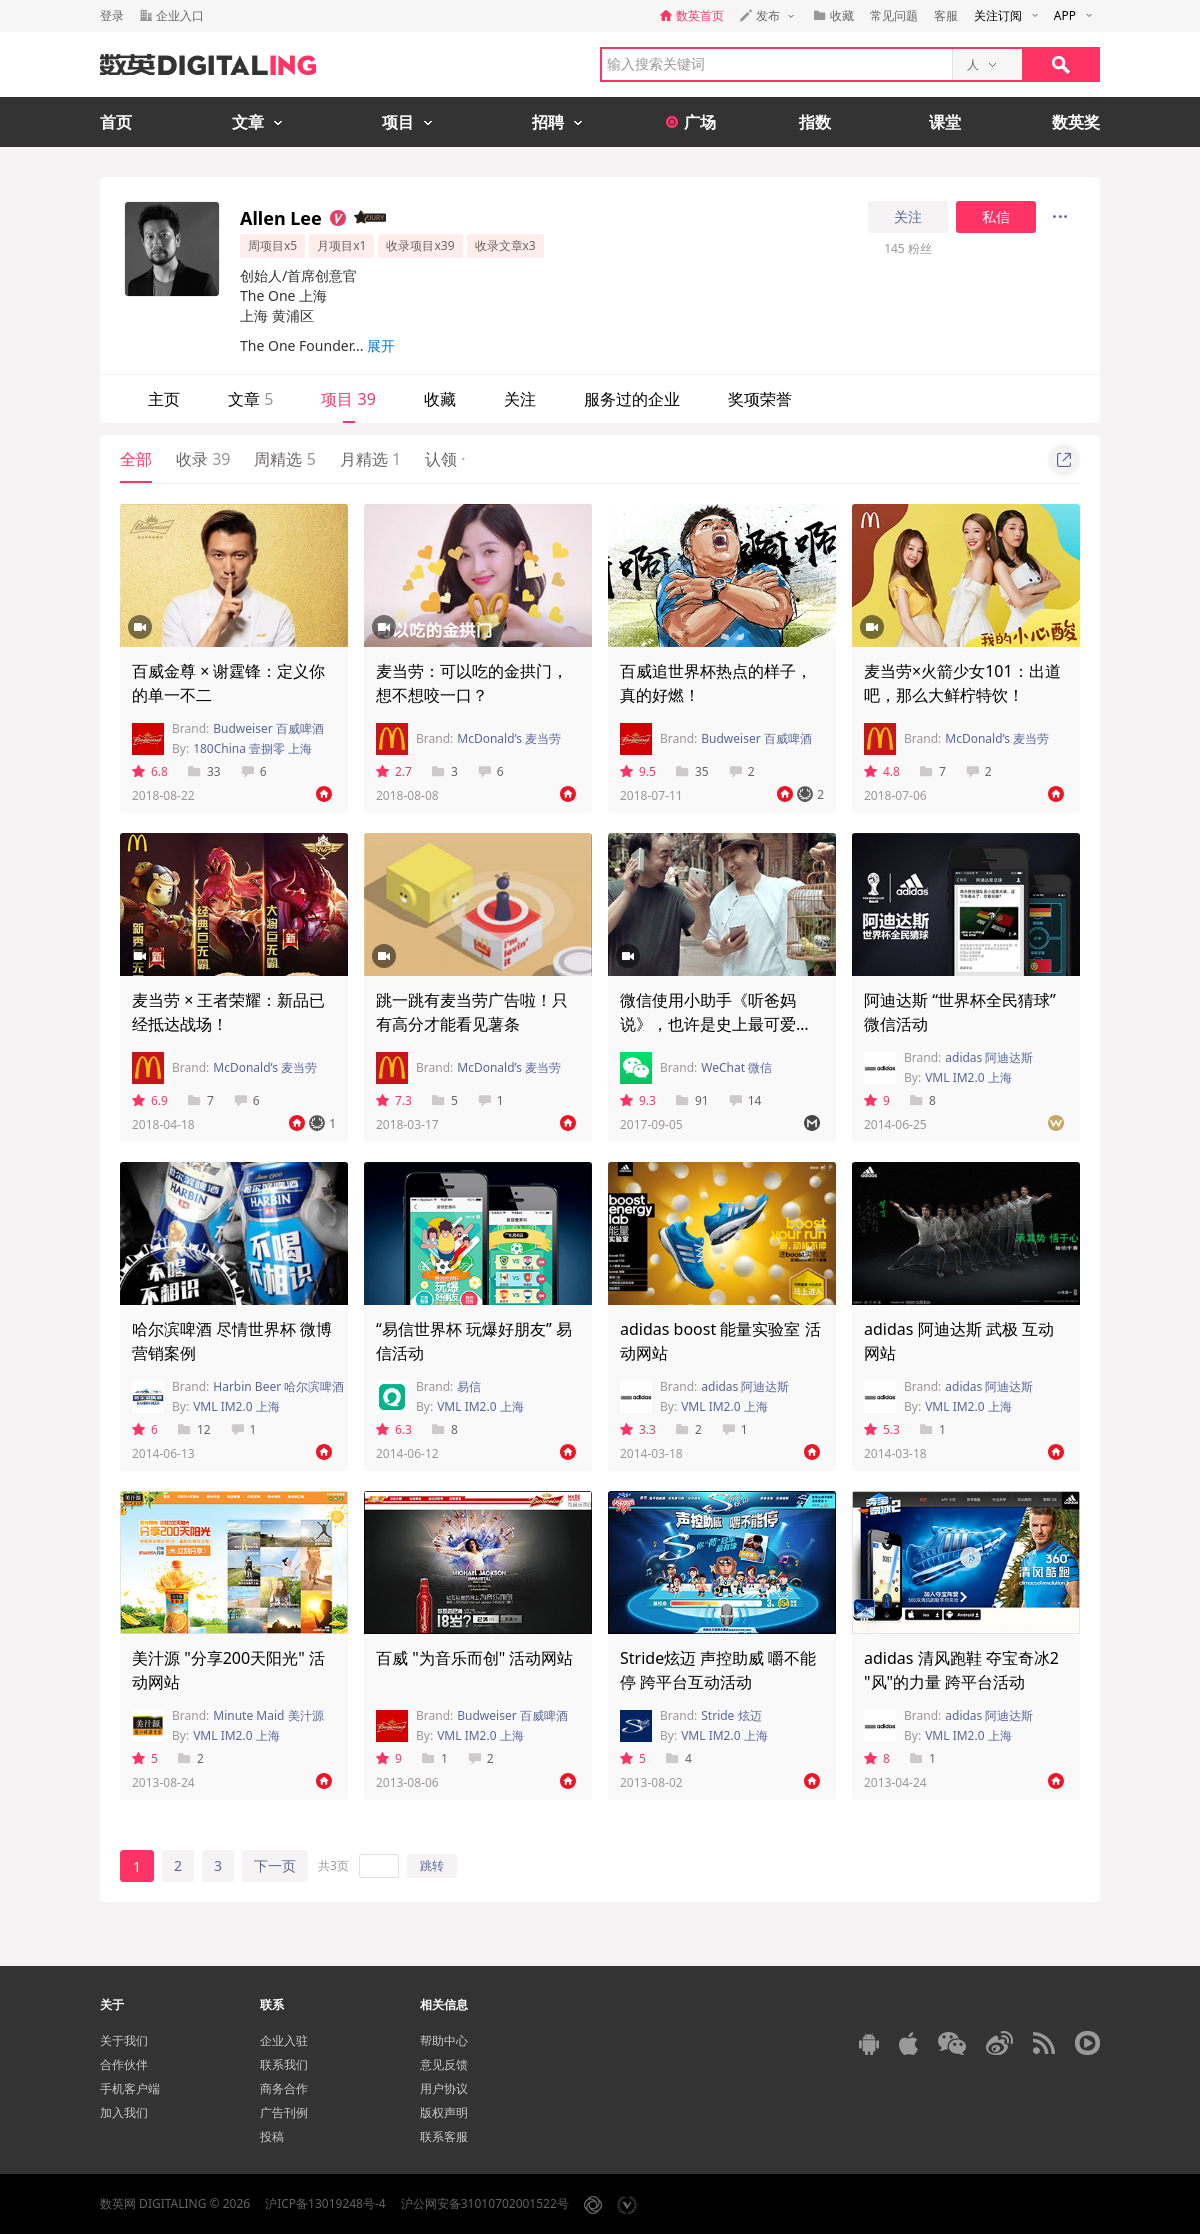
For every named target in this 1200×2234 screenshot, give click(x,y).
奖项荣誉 (760, 399)
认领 (445, 459)
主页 (164, 399)
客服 (946, 15)
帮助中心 (444, 2040)
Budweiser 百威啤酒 (268, 728)
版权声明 (444, 2112)
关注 (908, 217)
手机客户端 (130, 2088)
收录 (203, 459)
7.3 (394, 1100)
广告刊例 (284, 2112)
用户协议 (444, 2088)
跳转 (432, 1865)
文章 (250, 399)
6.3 (394, 1429)
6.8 (150, 771)
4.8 (882, 771)
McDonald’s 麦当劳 (509, 738)
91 (692, 1100)
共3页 (333, 1865)
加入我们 (124, 2112)
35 (692, 771)
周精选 (284, 459)
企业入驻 (284, 2040)
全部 (136, 459)
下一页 (275, 1865)
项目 (348, 399)
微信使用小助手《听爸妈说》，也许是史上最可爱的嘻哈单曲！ (716, 1024)
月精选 (370, 459)
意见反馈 (444, 2064)
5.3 (882, 1429)
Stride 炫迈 (731, 1715)
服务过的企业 (632, 399)
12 (194, 1429)
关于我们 (124, 2040)
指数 (815, 122)
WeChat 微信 (736, 1067)
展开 (381, 345)
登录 (112, 15)
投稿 (272, 2136)
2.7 (394, 771)
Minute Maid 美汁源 (268, 1715)
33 (204, 771)
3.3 (638, 1429)
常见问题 (894, 15)
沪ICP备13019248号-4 (325, 2203)
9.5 (638, 771)
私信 (996, 217)
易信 (469, 1386)
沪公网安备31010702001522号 (485, 2203)
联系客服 (444, 2136)
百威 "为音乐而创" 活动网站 (474, 1658)
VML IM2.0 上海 (968, 1077)
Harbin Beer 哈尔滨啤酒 (278, 1386)
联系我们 (284, 2064)
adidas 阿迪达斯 (989, 1057)
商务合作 (284, 2088)
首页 (116, 122)
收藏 (440, 399)
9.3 (638, 1100)
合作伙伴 (124, 2064)
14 (745, 1100)
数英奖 (1076, 122)
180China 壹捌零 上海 (252, 748)
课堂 (945, 122)
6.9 (150, 1100)
